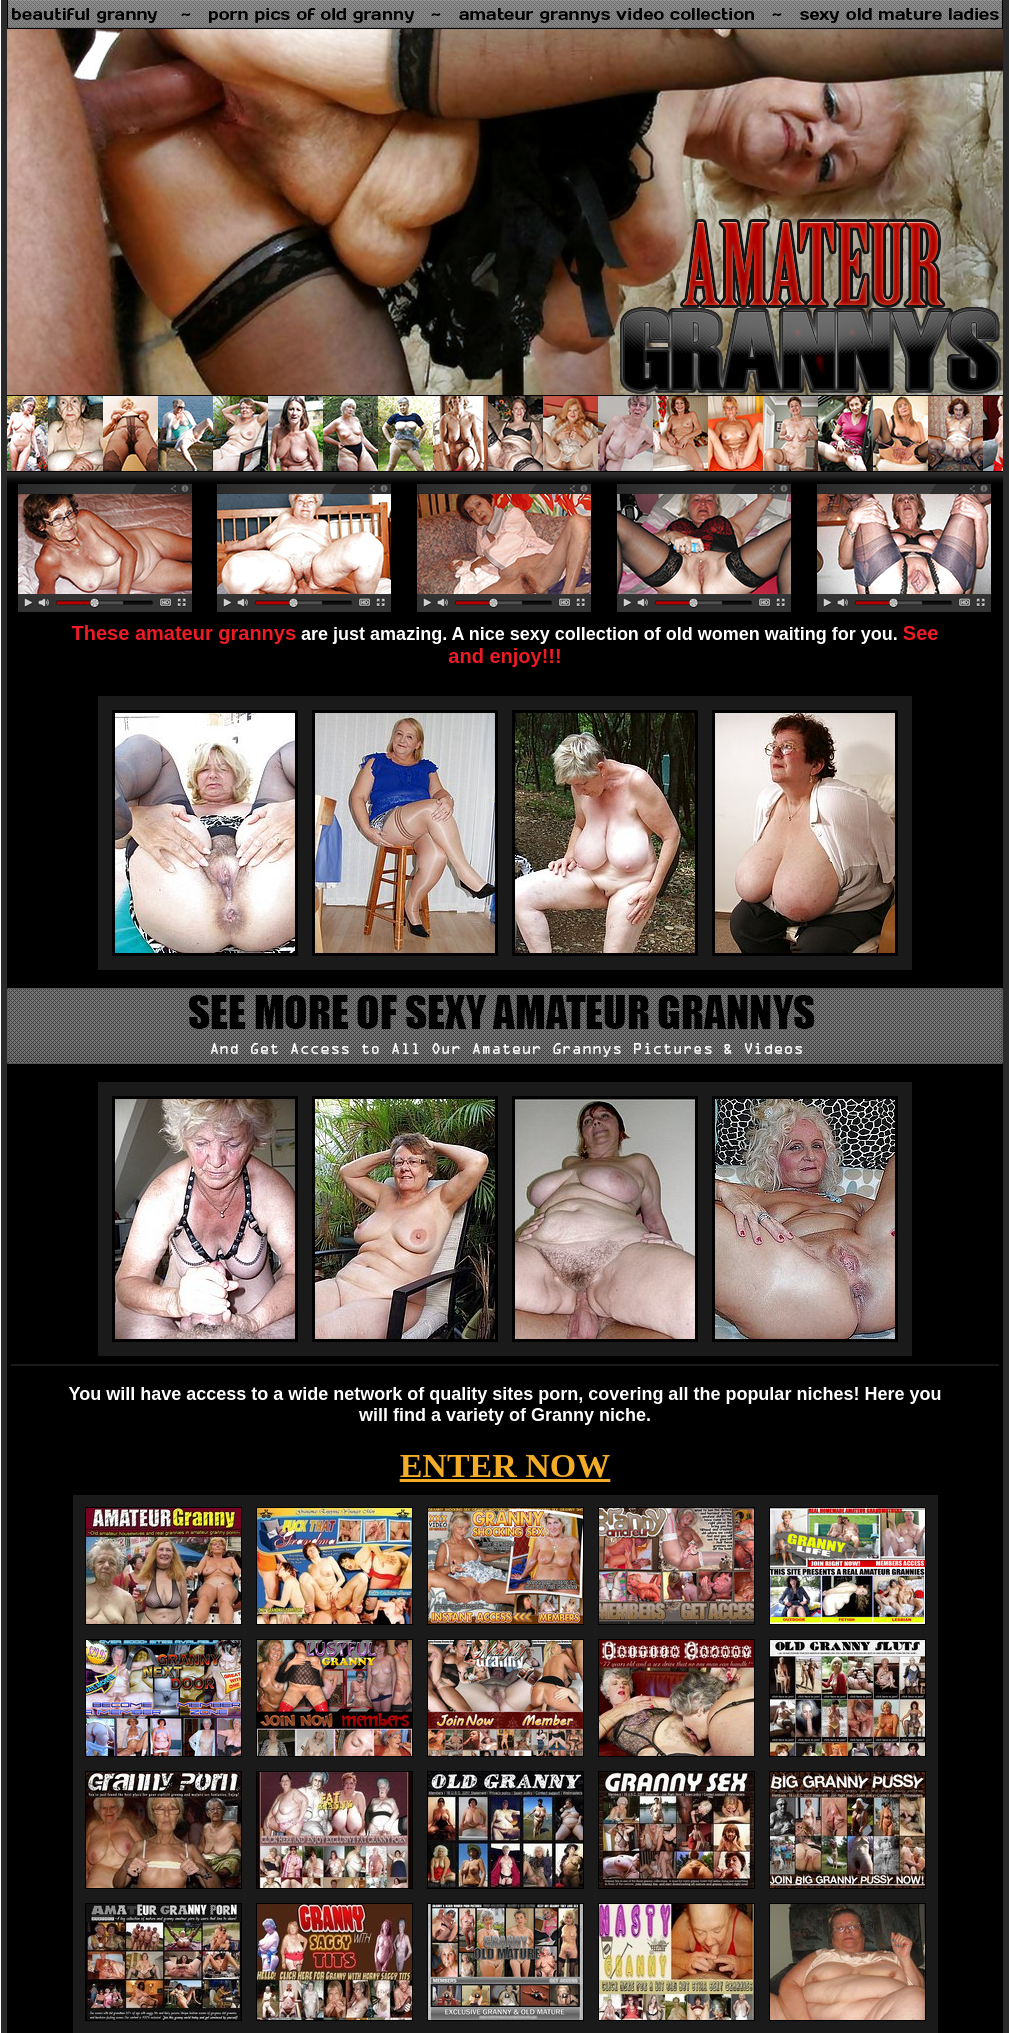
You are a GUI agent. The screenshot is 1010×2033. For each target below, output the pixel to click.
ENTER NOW (505, 1465)
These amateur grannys (184, 633)
